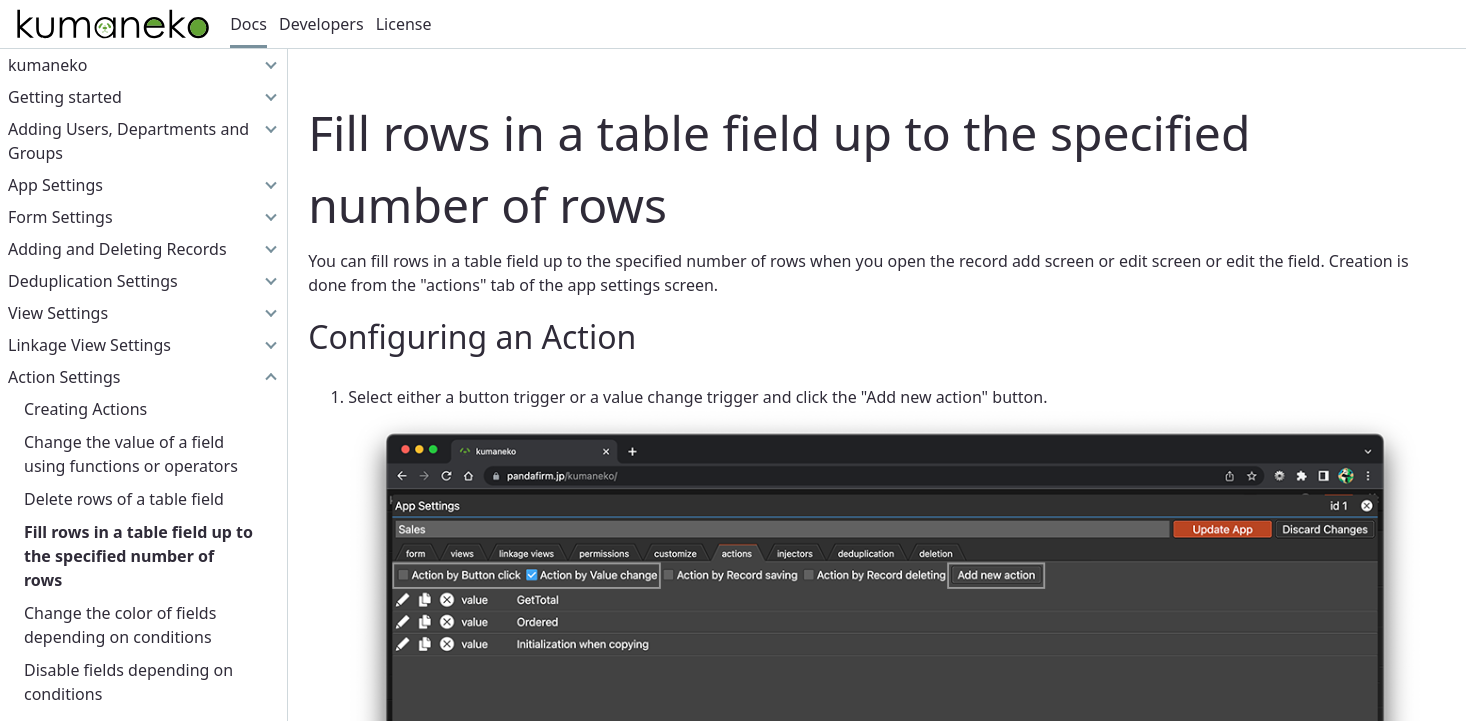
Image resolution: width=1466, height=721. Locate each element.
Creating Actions (85, 409)
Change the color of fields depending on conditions (120, 625)
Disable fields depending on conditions (128, 682)
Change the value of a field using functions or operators (131, 454)
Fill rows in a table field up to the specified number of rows (138, 556)
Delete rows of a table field (124, 499)
